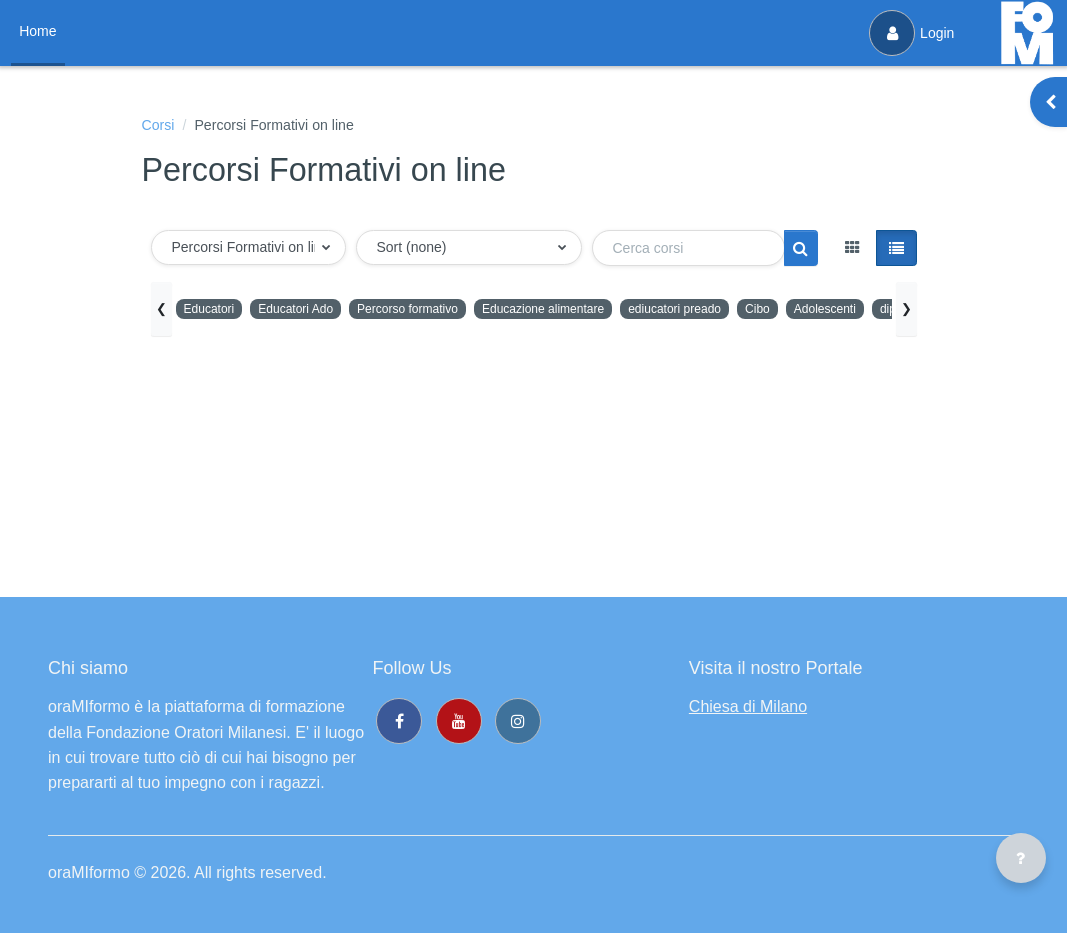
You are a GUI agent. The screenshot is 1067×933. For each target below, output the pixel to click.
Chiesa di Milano (748, 706)
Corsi (160, 126)
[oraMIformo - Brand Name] (1027, 33)
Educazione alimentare (581, 311)
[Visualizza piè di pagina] (1021, 858)
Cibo (817, 311)
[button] (248, 250)
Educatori (212, 311)
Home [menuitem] (40, 31)
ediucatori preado (726, 311)
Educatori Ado (307, 311)
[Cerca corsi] (688, 251)
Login (909, 33)
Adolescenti (890, 311)
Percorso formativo (431, 311)
